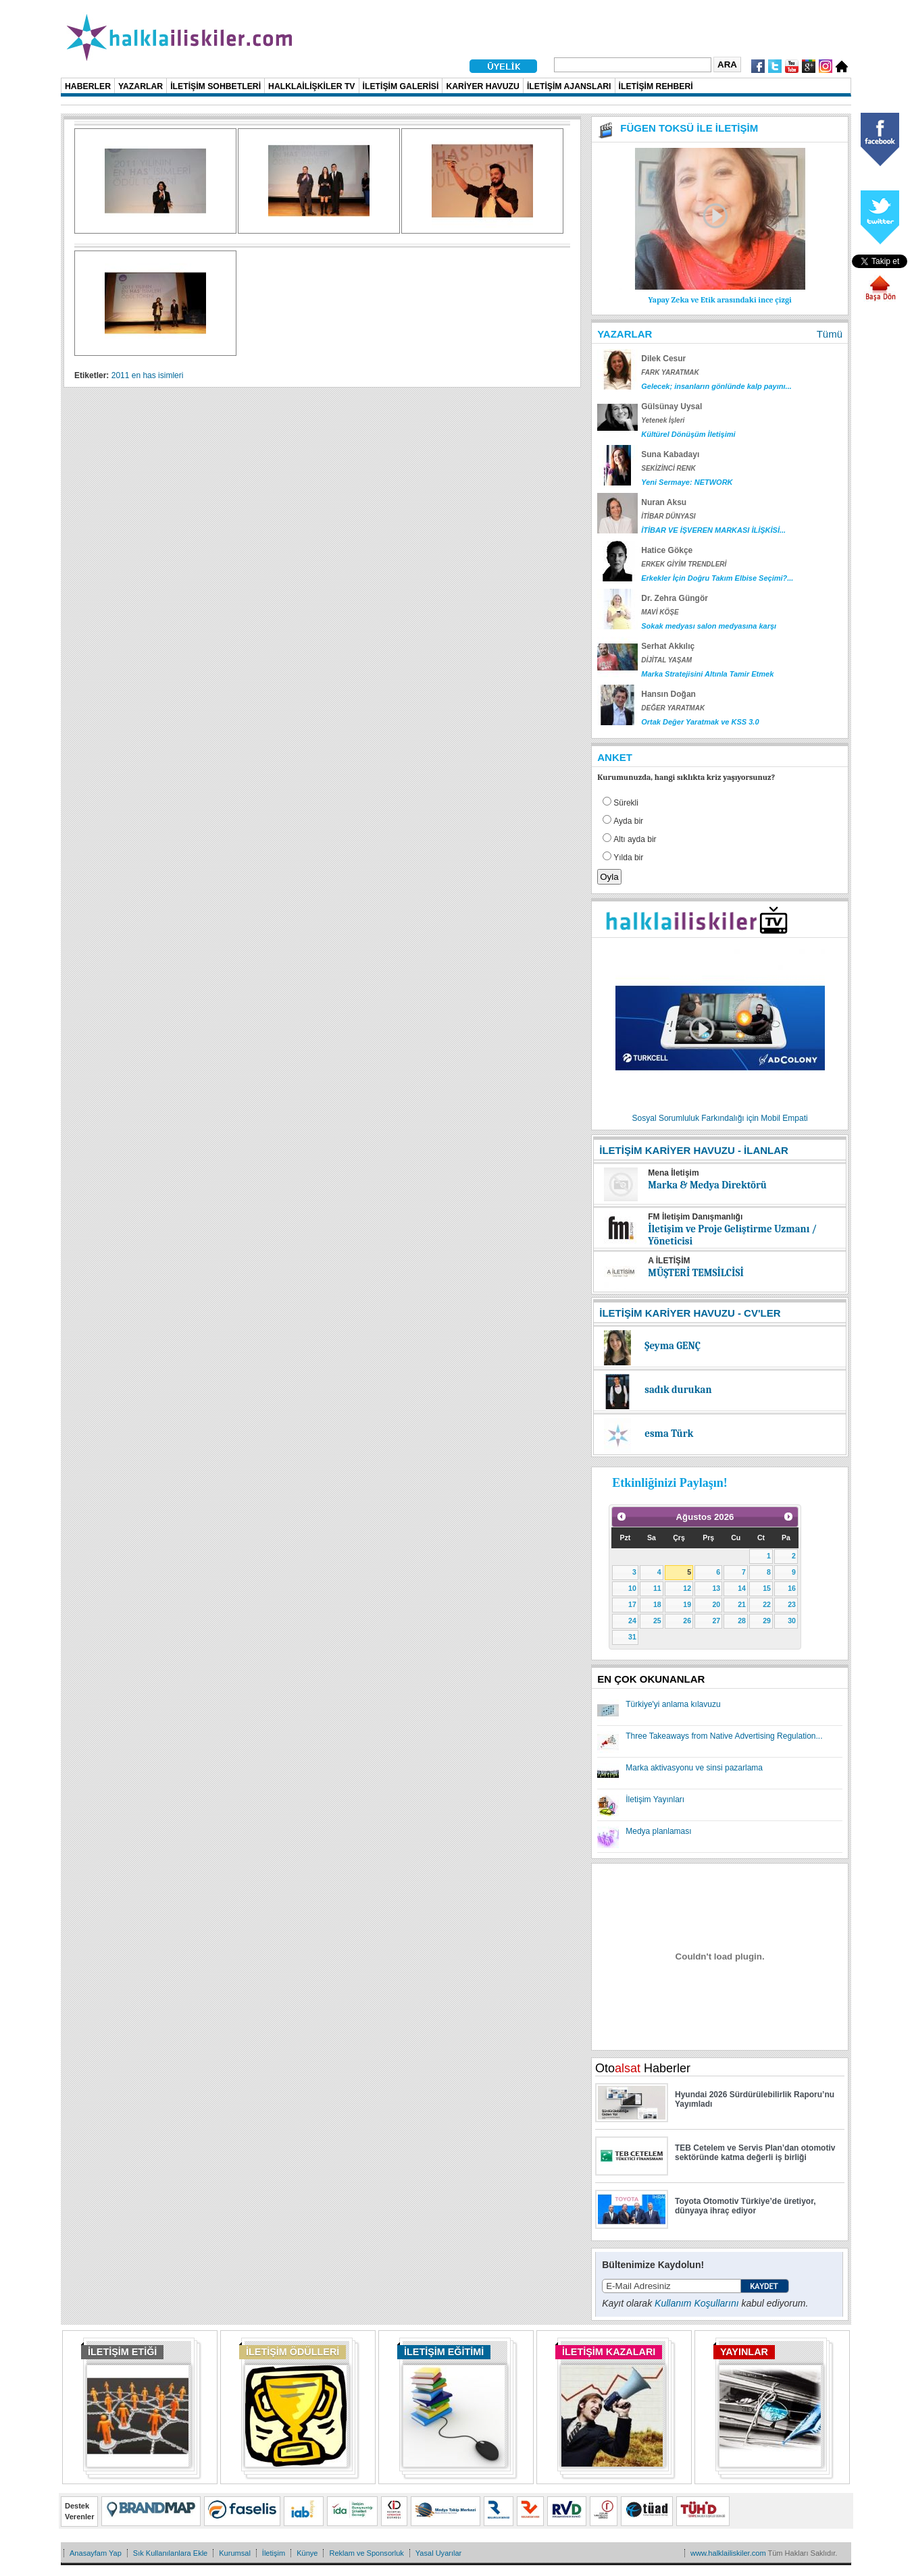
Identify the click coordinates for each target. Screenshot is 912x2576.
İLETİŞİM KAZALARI (608, 2351)
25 (657, 1620)
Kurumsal (235, 2553)
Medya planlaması (658, 1831)
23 (792, 1604)
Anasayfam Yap (96, 2553)
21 (742, 1604)
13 (716, 1588)
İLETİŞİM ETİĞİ (122, 2351)
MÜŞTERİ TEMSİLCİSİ (696, 1273)
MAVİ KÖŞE (659, 612)
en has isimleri (158, 375)
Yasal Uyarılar (438, 2553)
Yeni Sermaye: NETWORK (686, 482)
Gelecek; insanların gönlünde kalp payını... (716, 386)
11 (657, 1588)
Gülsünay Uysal (671, 406)
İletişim (273, 2553)
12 (687, 1588)
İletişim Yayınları (655, 1799)
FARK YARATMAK (670, 372)
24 (632, 1620)
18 (657, 1604)
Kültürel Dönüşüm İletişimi (688, 434)
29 (767, 1620)
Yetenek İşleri (662, 420)
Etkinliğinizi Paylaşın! (670, 1483)
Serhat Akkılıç (667, 646)
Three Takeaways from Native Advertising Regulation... (724, 1736)
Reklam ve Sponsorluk (366, 2553)
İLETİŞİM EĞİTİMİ (444, 2351)
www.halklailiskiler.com (728, 2553)
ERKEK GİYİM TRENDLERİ (683, 564)
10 (632, 1588)
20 (716, 1604)
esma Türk (668, 1433)
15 (767, 1588)
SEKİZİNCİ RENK (668, 468)
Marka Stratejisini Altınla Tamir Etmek (707, 674)
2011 (120, 375)
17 (632, 1604)
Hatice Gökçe (666, 550)
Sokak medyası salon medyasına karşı (708, 626)
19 (687, 1604)
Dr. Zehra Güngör (674, 598)
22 (767, 1604)
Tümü (829, 334)
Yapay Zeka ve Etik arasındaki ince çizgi (719, 300)
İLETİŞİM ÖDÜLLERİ (292, 2351)
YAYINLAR (744, 2351)
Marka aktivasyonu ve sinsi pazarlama (694, 1767)
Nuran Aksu (663, 502)
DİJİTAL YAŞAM (666, 660)
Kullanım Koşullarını (697, 2303)
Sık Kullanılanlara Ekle (170, 2553)
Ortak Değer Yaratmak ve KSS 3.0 (700, 722)
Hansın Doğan (668, 694)
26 (687, 1620)
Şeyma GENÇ (672, 1346)
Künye (307, 2553)
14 (742, 1588)
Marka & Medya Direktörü (707, 1185)
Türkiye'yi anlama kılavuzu (673, 1704)
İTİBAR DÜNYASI (668, 516)
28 (742, 1620)
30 (792, 1620)
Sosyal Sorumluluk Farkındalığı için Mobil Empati (720, 1118)
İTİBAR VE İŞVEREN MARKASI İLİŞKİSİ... (713, 530)
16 (792, 1588)
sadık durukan (677, 1390)
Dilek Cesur (663, 358)
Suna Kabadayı (670, 454)
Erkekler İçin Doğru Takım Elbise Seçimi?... (717, 578)
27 (716, 1620)
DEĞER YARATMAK (673, 708)
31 (632, 1637)
